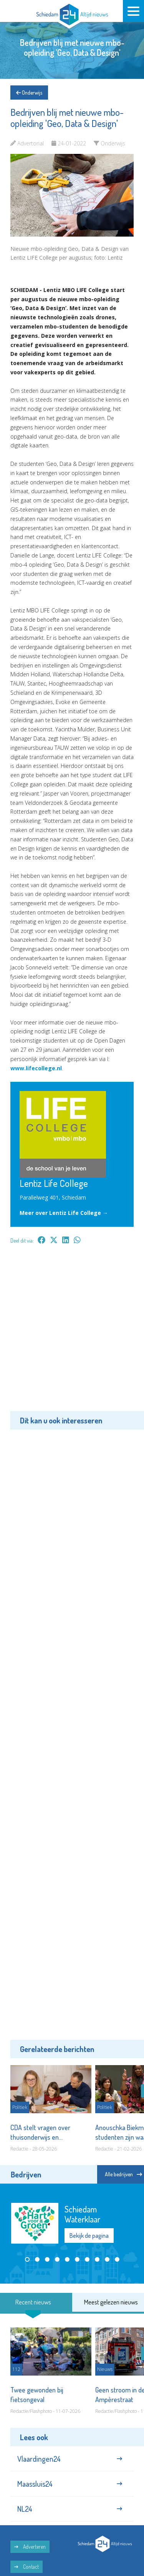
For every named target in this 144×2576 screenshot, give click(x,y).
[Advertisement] (72, 1333)
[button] (27, 2259)
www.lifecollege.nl (36, 1068)
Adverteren (30, 2546)
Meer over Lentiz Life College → (64, 1212)
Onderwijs (29, 92)
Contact (26, 2566)
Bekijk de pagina (89, 2235)
